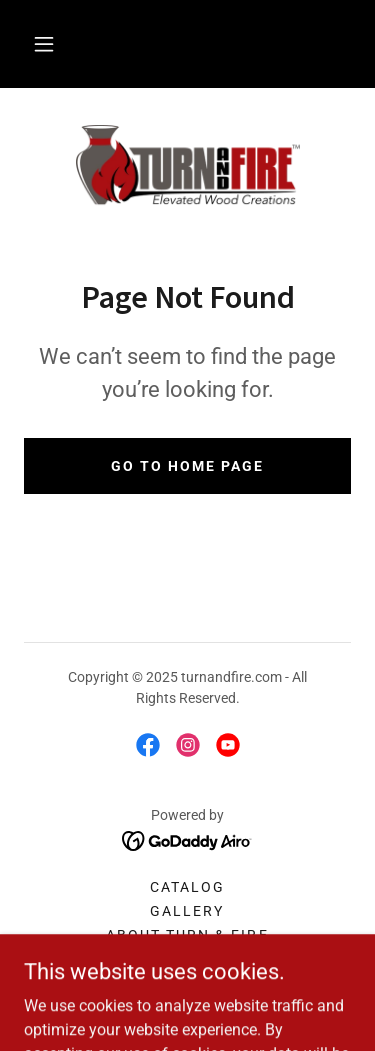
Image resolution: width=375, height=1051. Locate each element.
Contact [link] (187, 959)
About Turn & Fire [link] (187, 935)
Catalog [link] (187, 887)
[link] (188, 167)
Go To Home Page (187, 466)
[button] (44, 44)
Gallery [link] (187, 911)
